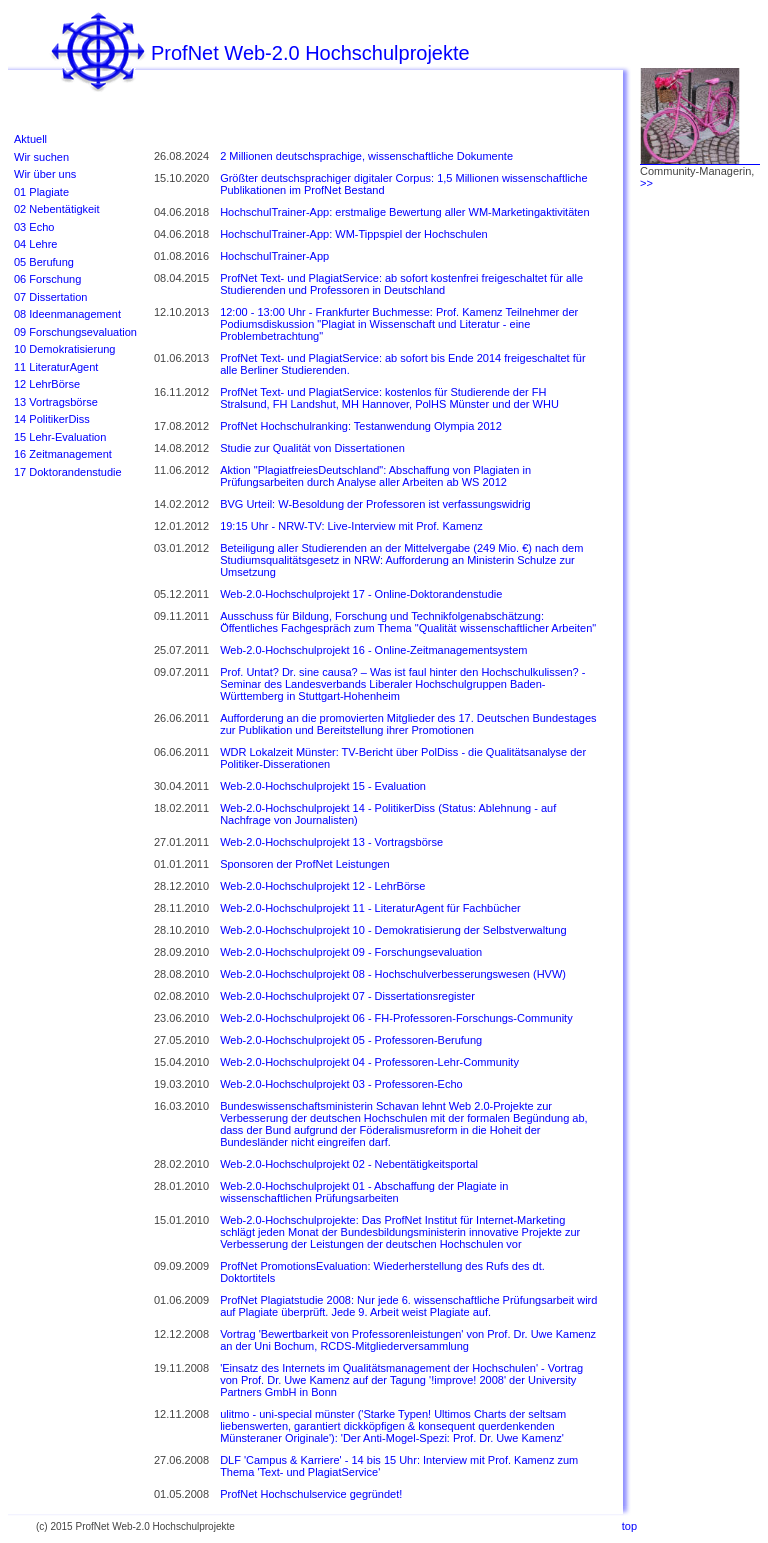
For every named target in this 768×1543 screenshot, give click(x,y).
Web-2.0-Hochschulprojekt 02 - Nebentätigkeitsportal (349, 1164)
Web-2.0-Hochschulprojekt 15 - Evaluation (323, 786)
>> (646, 183)
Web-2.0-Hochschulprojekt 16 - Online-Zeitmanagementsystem (373, 650)
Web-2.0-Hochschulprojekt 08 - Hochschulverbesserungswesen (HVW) (393, 974)
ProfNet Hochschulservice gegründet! (311, 1494)
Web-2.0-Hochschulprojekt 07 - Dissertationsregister (347, 996)
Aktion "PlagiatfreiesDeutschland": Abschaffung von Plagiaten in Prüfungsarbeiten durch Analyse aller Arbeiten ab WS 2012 (375, 476)
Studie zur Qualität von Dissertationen (312, 448)
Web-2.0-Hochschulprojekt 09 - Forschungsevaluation (351, 952)
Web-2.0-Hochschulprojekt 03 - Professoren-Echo (341, 1084)
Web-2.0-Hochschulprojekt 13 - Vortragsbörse (331, 842)
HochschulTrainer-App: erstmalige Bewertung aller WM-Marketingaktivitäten (404, 212)
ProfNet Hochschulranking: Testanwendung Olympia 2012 (361, 426)
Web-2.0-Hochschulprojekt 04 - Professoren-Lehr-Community (369, 1062)
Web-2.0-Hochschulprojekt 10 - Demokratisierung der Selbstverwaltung (393, 930)
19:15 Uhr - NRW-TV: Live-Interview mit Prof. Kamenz (351, 526)
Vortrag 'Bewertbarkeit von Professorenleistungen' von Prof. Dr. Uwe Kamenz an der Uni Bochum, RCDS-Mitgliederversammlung (408, 1340)
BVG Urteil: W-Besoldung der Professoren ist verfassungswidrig (375, 504)
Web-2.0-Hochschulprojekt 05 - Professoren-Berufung (351, 1040)
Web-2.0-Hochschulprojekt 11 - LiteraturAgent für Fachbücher (370, 908)
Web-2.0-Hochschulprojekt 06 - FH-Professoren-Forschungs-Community (396, 1018)
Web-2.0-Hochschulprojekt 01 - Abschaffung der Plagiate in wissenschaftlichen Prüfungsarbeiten (364, 1192)
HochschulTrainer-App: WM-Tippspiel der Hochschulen (354, 234)
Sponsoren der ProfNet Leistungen (304, 864)
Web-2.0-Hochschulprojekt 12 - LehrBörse (322, 886)
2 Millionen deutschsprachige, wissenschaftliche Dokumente (366, 156)
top (629, 1526)
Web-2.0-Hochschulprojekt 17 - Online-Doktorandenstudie (361, 594)
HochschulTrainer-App (274, 256)
